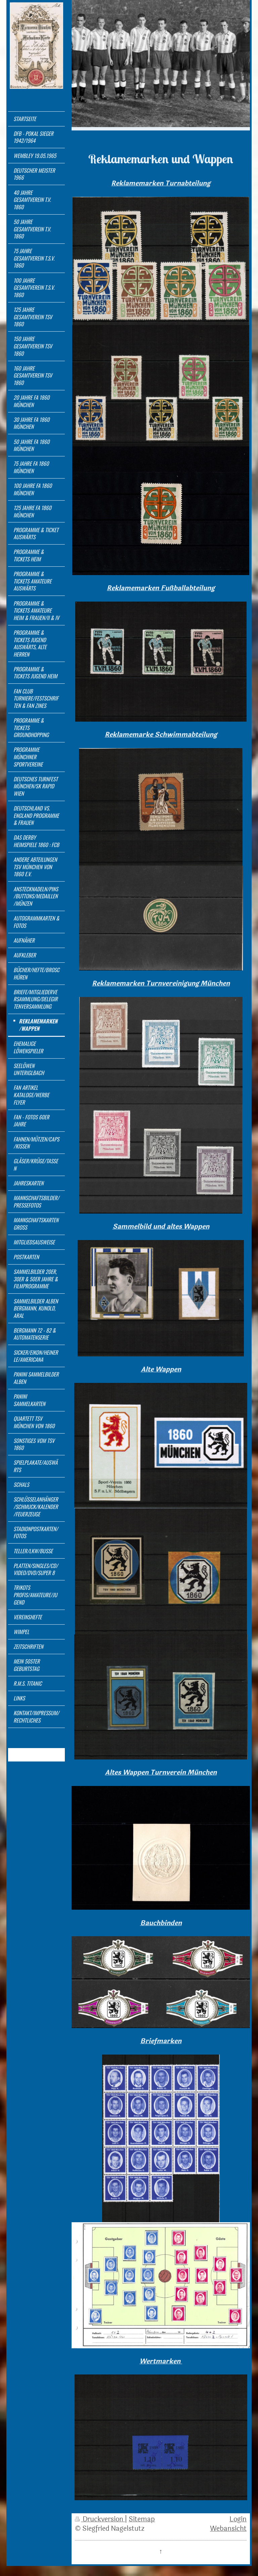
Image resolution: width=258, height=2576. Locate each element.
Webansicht (228, 2529)
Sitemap (142, 2519)
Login (238, 2519)
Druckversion (100, 2519)
